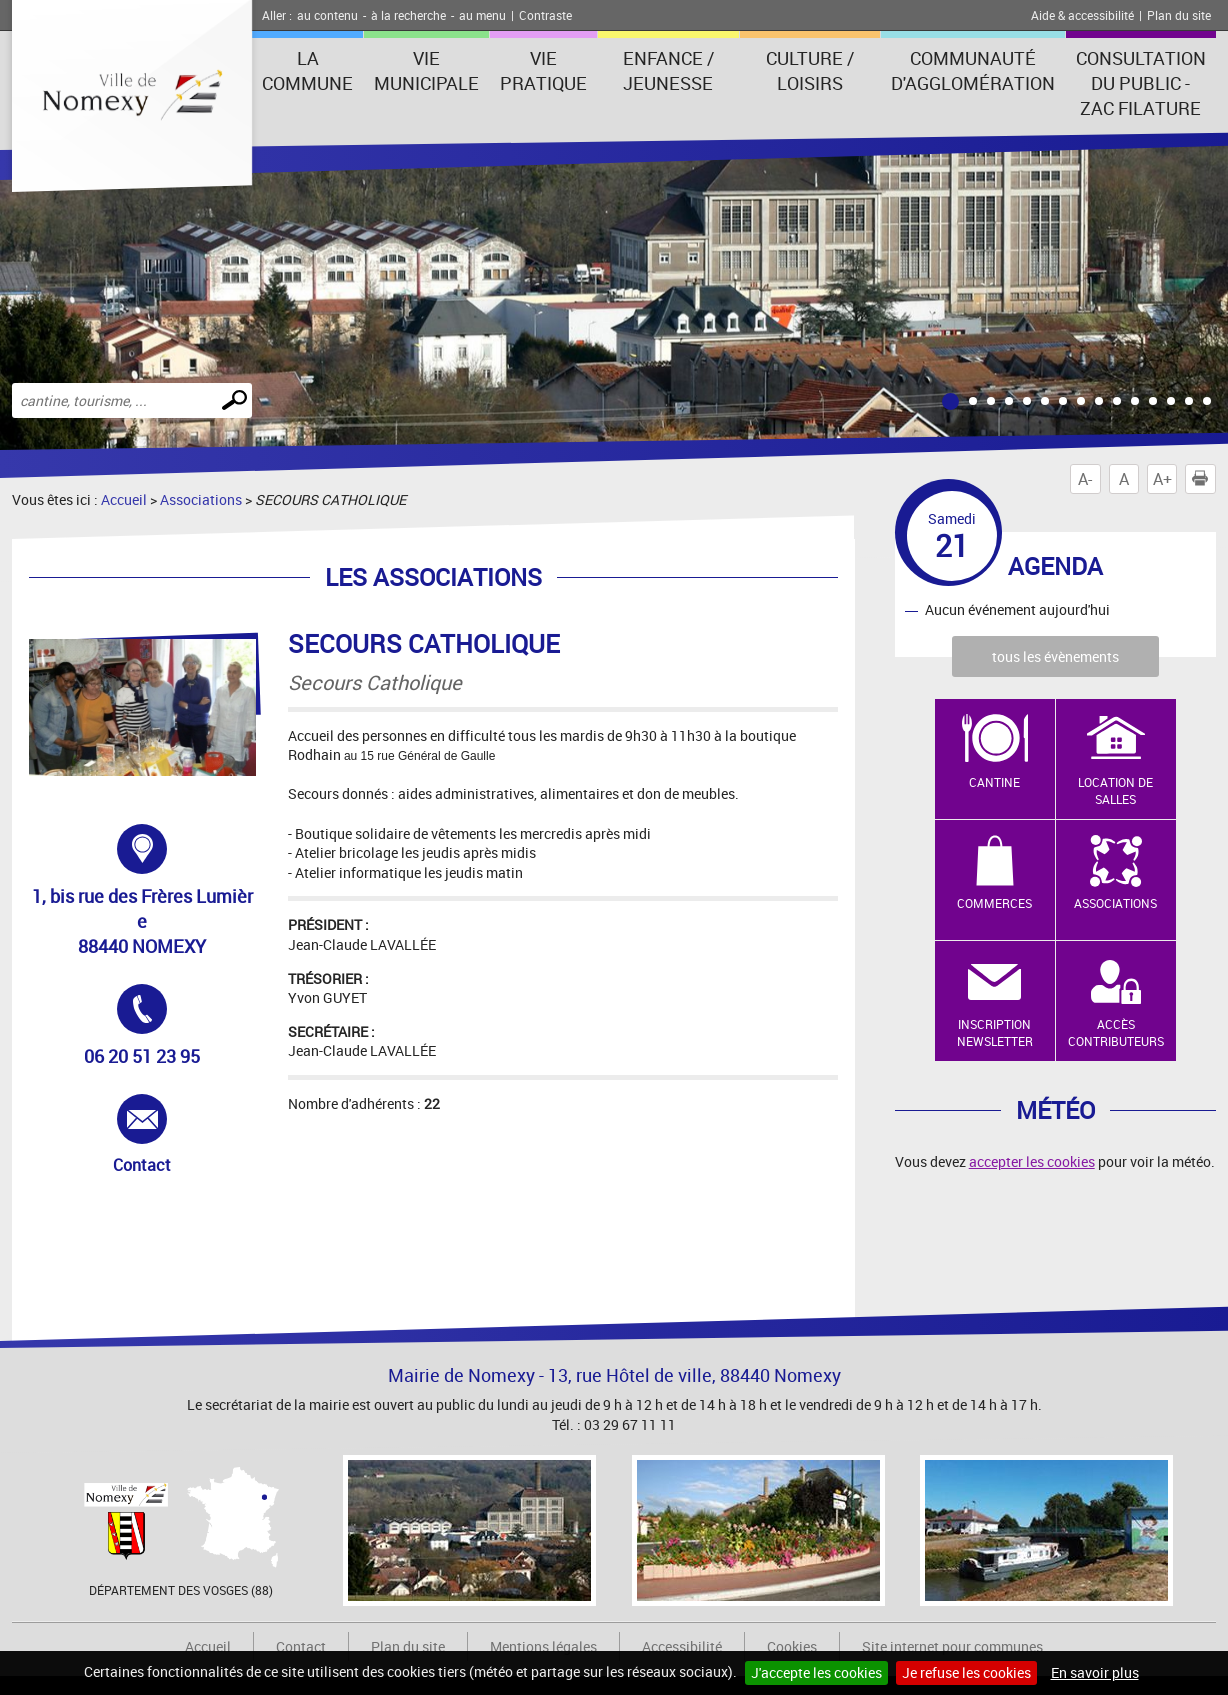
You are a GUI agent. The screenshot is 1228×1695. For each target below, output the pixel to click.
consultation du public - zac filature (1141, 83)
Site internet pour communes (952, 1646)
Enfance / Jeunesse (668, 70)
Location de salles (1115, 790)
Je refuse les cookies (966, 1672)
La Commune (307, 70)
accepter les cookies (1032, 1161)
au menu (482, 15)
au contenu (327, 15)
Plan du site (1179, 15)
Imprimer (1204, 479)
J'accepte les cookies (816, 1672)
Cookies (792, 1646)
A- (1085, 479)
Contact (166, 1135)
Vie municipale (426, 70)
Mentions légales (543, 1646)
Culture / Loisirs (810, 70)
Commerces (994, 903)
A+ (1162, 479)
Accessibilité (682, 1646)
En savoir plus (1095, 1672)
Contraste (545, 15)
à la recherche (408, 15)
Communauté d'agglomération (973, 70)
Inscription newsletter (995, 1032)
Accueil (124, 499)
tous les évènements (1055, 656)
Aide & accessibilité (1082, 15)
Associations (201, 499)
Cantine (994, 782)
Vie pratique (543, 70)
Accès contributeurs (1116, 1032)
